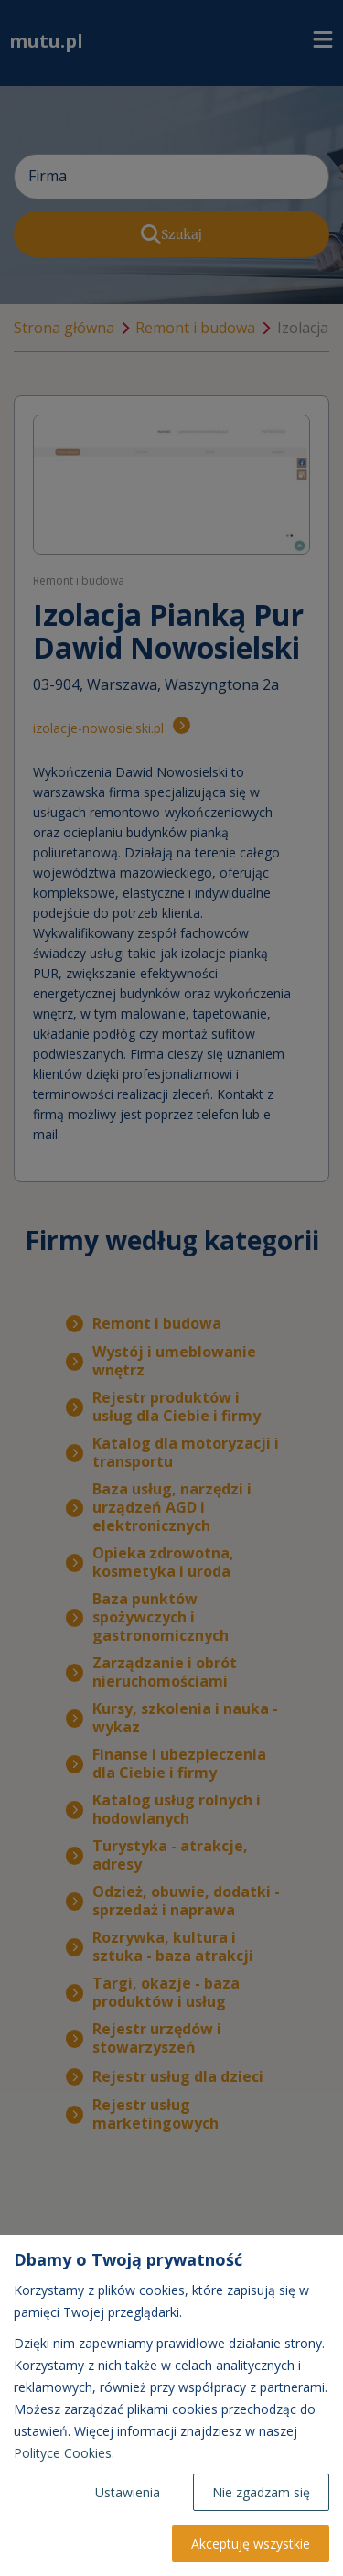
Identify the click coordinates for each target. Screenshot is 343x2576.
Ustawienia (127, 2492)
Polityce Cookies (63, 2453)
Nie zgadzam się (261, 2492)
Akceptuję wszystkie (250, 2543)
